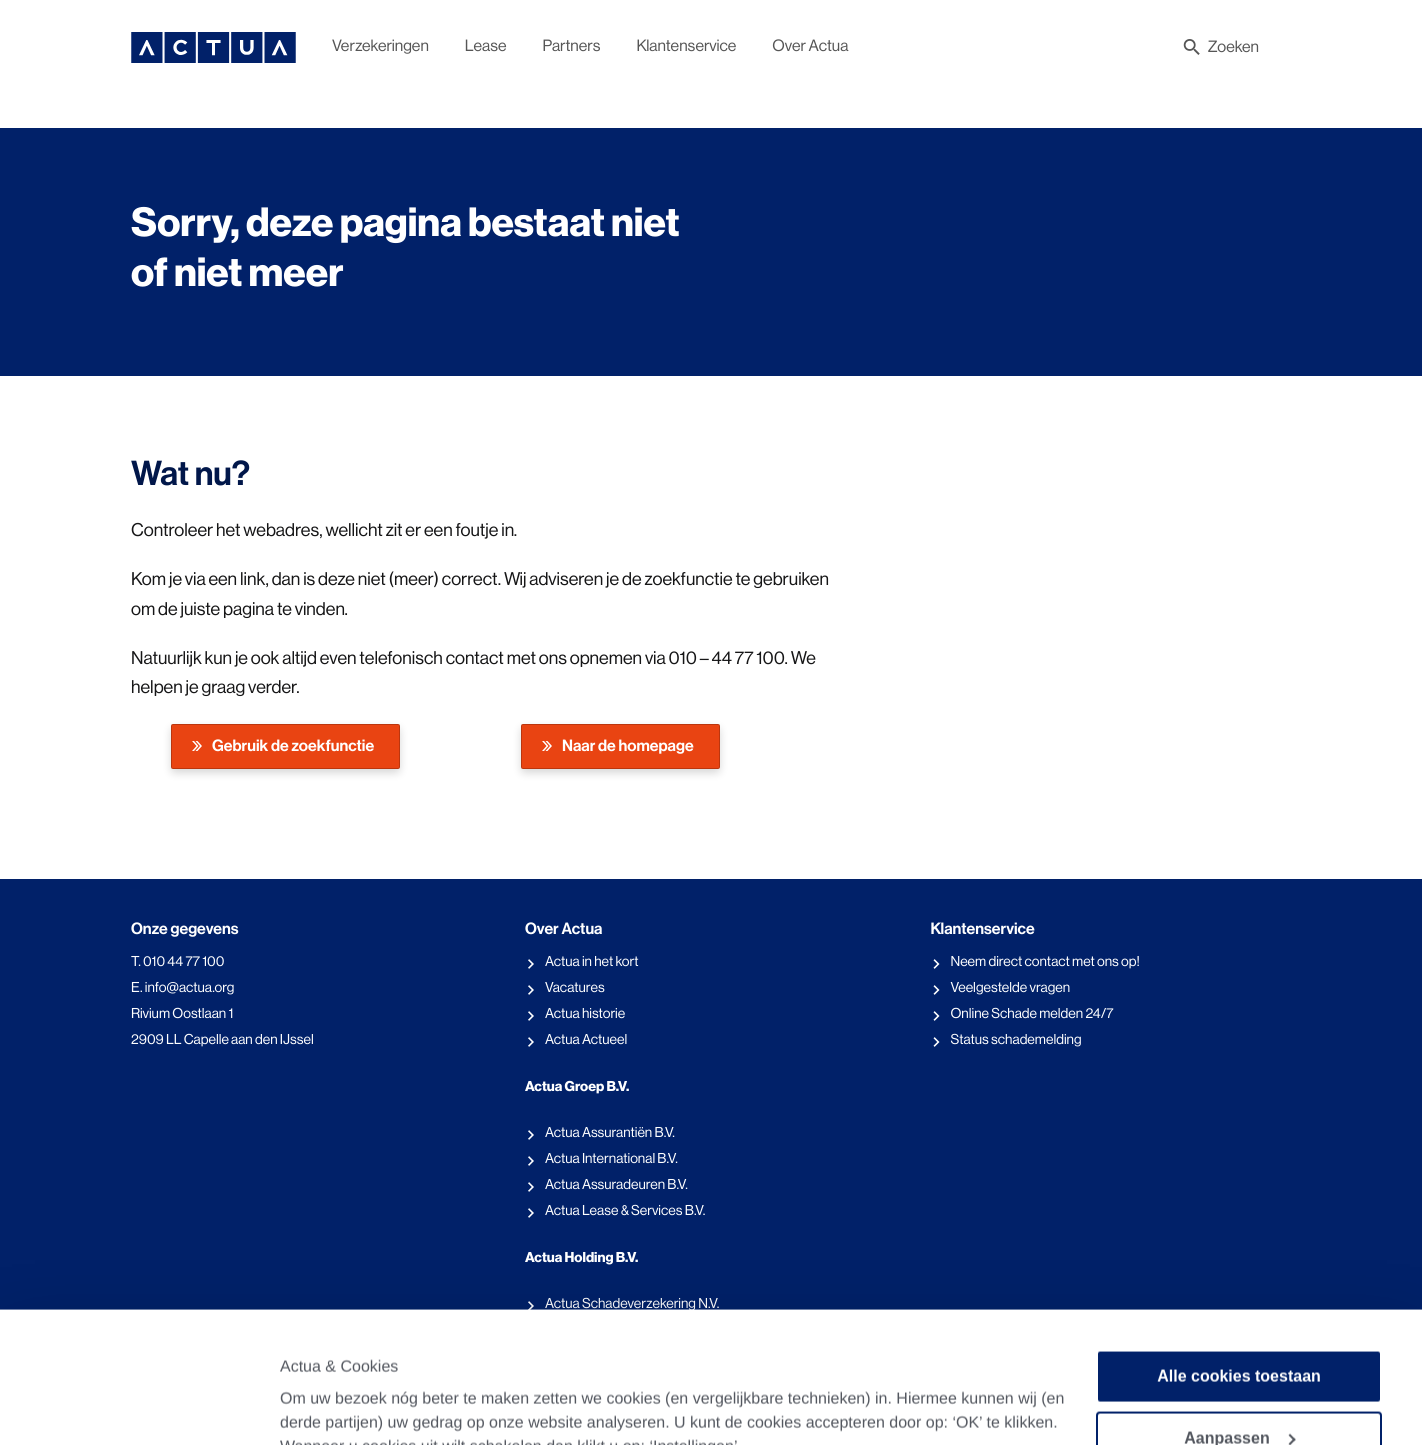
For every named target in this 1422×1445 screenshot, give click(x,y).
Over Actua (810, 45)
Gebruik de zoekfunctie (293, 746)
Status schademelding (1015, 1040)
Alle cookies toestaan (1239, 1253)
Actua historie (585, 1014)
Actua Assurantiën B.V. (610, 1133)
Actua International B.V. (611, 1159)
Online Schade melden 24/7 (1031, 1014)
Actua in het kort (592, 962)
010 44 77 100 (183, 962)
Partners (572, 45)
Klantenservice (686, 45)
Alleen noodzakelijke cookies (1238, 1377)
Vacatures (575, 988)
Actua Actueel (586, 1040)
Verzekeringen (380, 45)
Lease (486, 45)
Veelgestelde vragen (1010, 988)
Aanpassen (1239, 1315)
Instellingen (324, 1382)
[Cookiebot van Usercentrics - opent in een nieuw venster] (145, 1389)
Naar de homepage (628, 746)
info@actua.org (190, 988)
